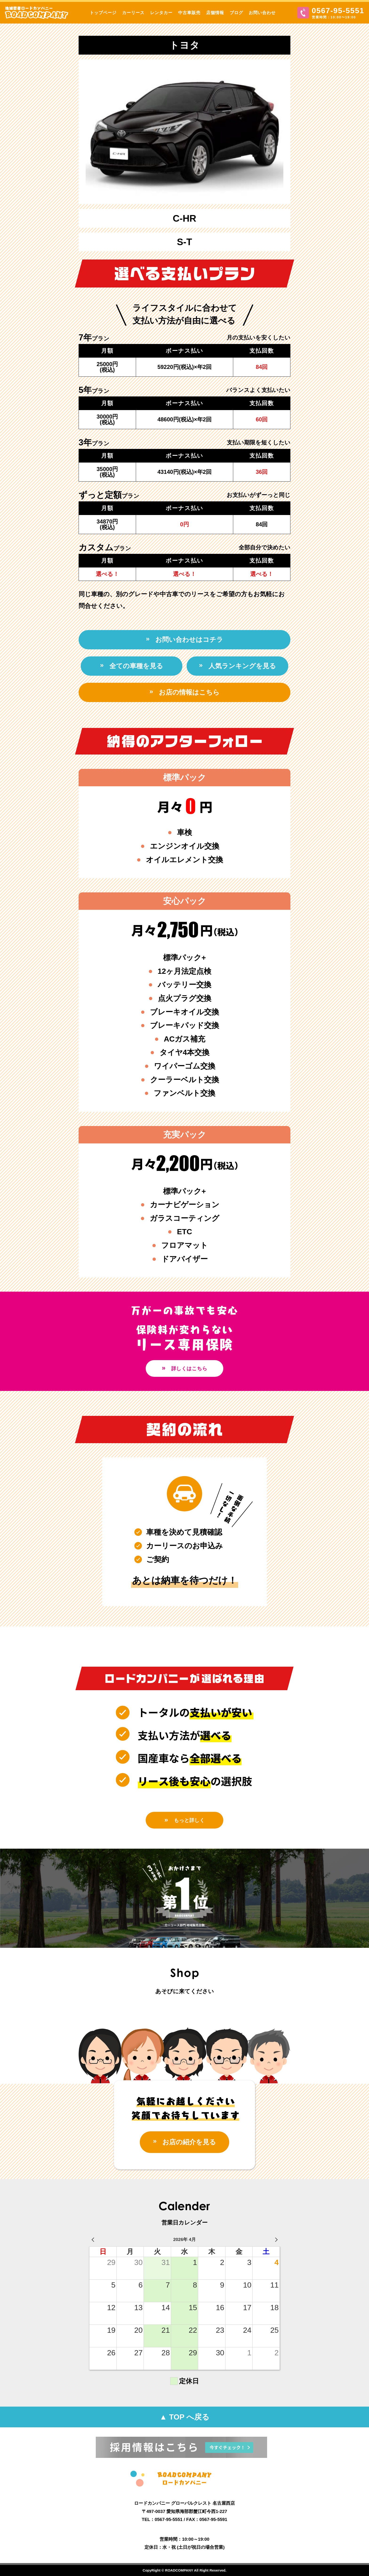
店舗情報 (215, 12)
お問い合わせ (262, 12)
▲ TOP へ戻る (184, 2417)
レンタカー (161, 12)
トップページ (103, 12)
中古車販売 (189, 12)
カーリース (133, 12)
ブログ (236, 12)
